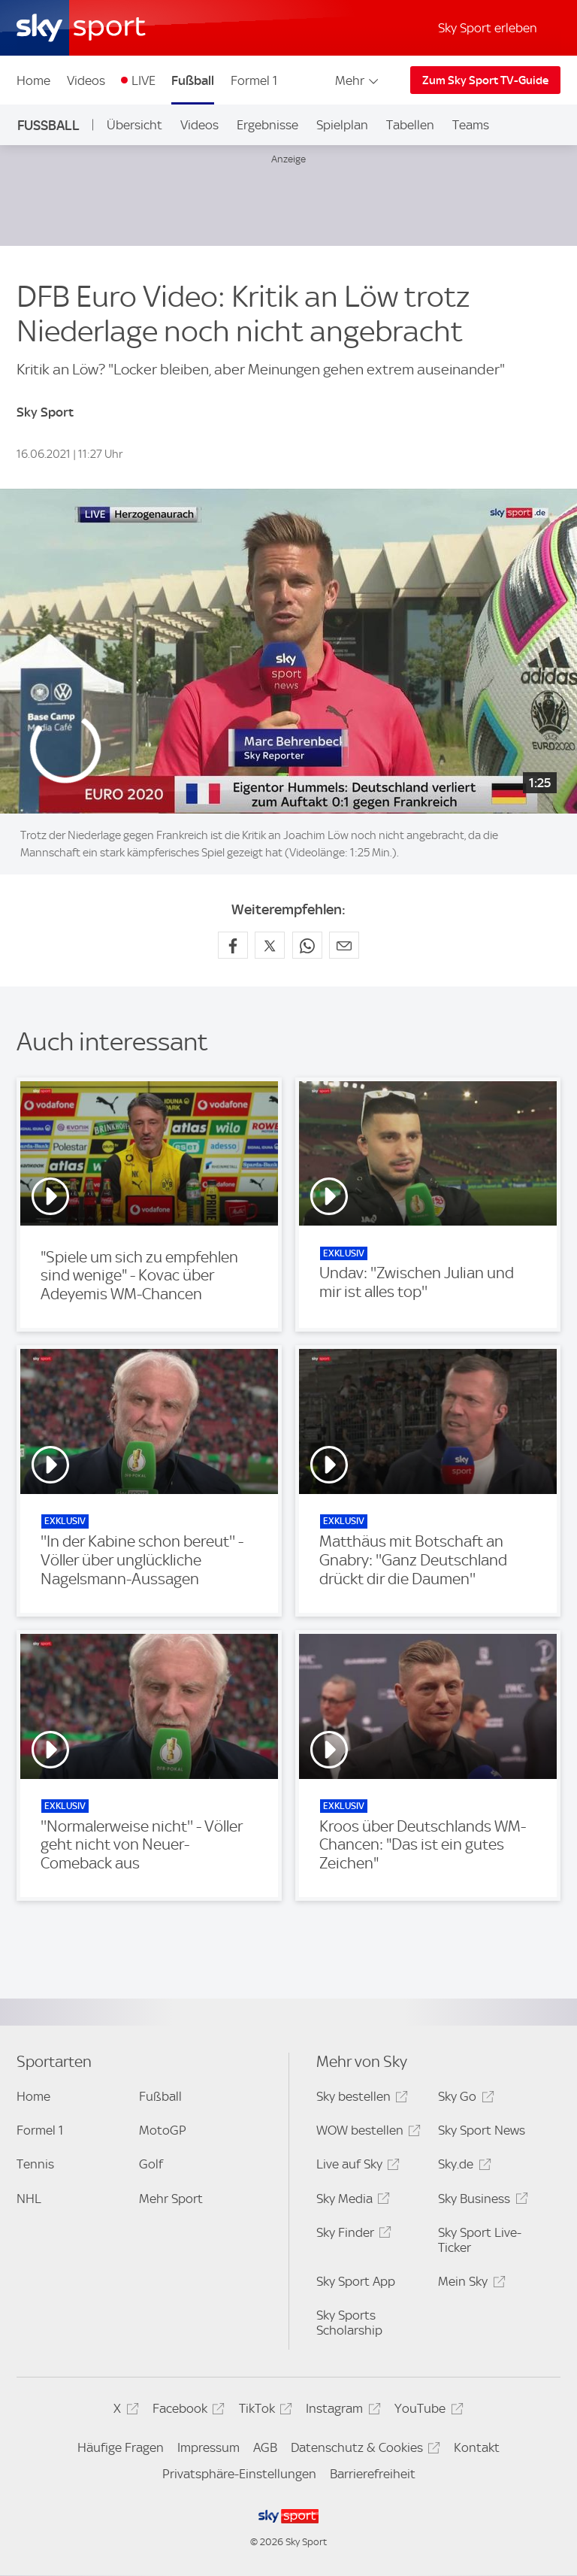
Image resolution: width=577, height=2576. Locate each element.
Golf (151, 2163)
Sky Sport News (481, 2130)
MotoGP (162, 2130)
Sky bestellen (359, 2099)
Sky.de (462, 2166)
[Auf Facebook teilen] (233, 945)
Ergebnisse (267, 124)
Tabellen (410, 124)
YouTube (426, 2411)
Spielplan (342, 124)
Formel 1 (254, 80)
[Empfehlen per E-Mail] (344, 945)
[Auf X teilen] (270, 945)
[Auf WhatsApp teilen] (307, 945)
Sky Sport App (355, 2281)
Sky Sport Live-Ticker (479, 2240)
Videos (86, 80)
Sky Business (480, 2201)
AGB (265, 2447)
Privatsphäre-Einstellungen (239, 2473)
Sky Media (350, 2201)
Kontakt (477, 2447)
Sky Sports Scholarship (349, 2323)
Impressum (208, 2447)
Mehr (358, 80)
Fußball (192, 80)
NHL (29, 2198)
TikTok (263, 2411)
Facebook (186, 2411)
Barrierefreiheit (372, 2473)
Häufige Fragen (120, 2447)
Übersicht (134, 124)
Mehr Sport (171, 2198)
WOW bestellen (366, 2133)
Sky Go (463, 2099)
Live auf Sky (355, 2166)
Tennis (35, 2163)
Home (33, 80)
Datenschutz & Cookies (363, 2450)
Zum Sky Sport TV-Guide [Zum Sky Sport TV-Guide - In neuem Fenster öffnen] (485, 80)
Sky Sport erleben (487, 27)
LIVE (143, 80)
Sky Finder (351, 2235)
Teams (470, 124)
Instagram (341, 2411)
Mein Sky (469, 2284)
